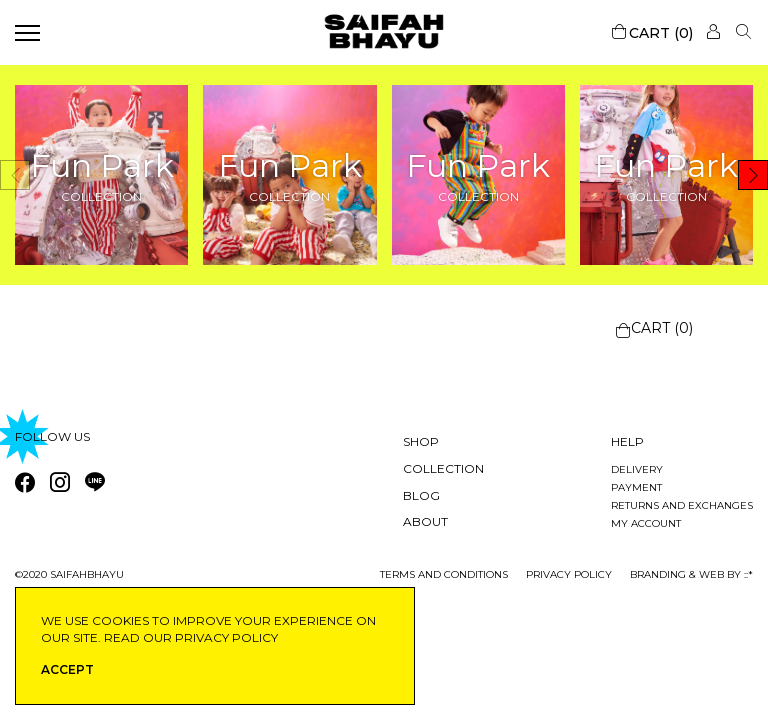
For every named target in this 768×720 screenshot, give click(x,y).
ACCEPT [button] (67, 669)
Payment (636, 487)
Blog (421, 495)
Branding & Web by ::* (691, 574)
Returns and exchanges (682, 505)
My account (646, 523)
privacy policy (569, 574)
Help (627, 441)
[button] (753, 175)
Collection (443, 468)
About (425, 521)
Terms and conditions (444, 574)
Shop (421, 441)
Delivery (637, 469)
